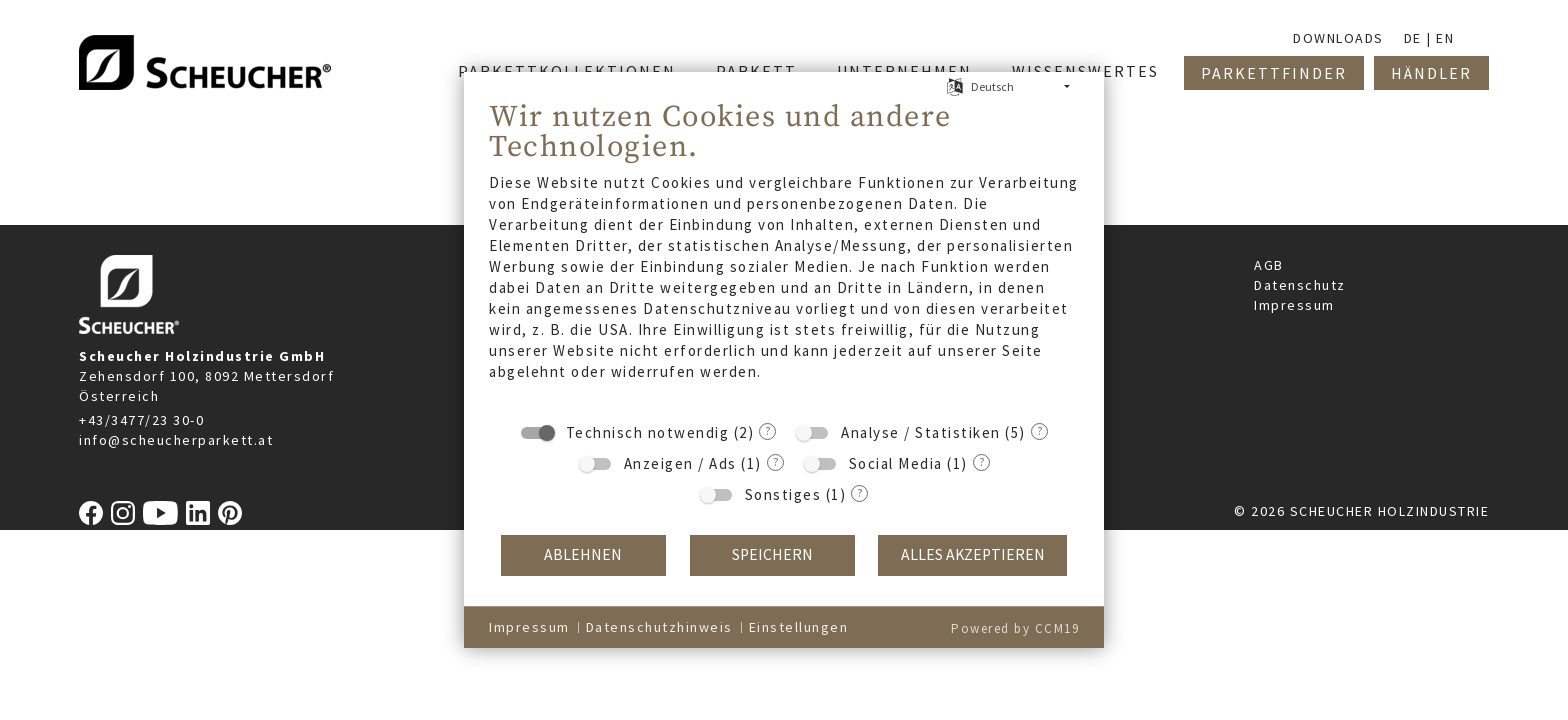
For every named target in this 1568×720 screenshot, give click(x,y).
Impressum (1294, 305)
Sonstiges (783, 494)
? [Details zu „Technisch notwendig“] (767, 430)
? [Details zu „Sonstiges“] (859, 492)
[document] (784, 254)
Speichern (772, 554)
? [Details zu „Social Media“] (981, 461)
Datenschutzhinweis (659, 627)
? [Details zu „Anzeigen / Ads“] (775, 461)
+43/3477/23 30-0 (141, 420)
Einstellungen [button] (799, 627)
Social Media (896, 463)
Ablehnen (583, 554)
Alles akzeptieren (973, 554)
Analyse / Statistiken (921, 432)
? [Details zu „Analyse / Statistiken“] (1039, 430)
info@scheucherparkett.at (176, 440)
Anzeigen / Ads (680, 463)
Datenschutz (1300, 285)
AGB (1269, 265)
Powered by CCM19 (1015, 628)
